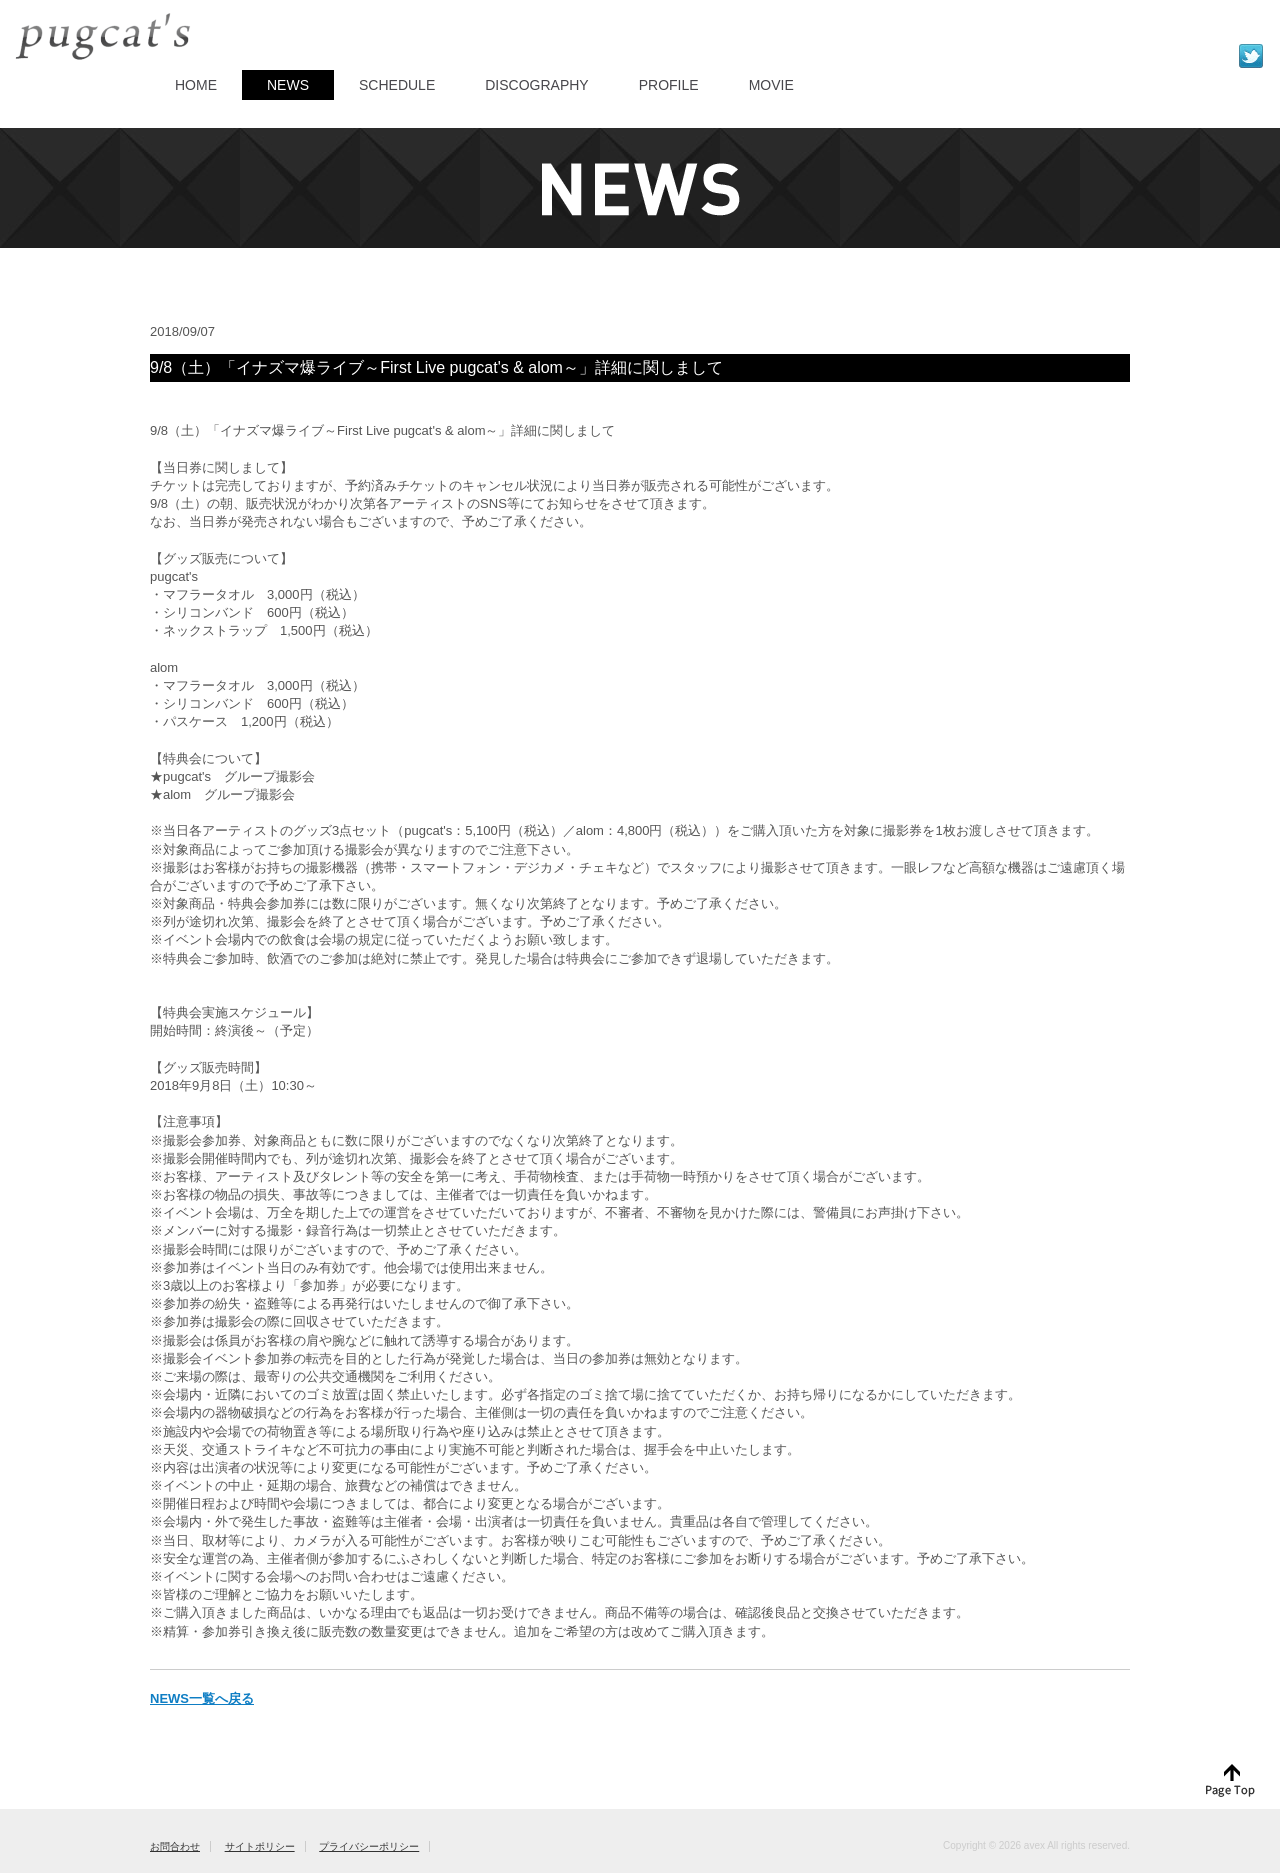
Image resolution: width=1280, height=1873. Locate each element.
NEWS (288, 85)
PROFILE (669, 85)
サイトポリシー (260, 1846)
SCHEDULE (397, 85)
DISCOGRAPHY (536, 85)
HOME (196, 85)
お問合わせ (175, 1846)
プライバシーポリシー (369, 1846)
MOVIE (771, 85)
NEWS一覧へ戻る (202, 1698)
